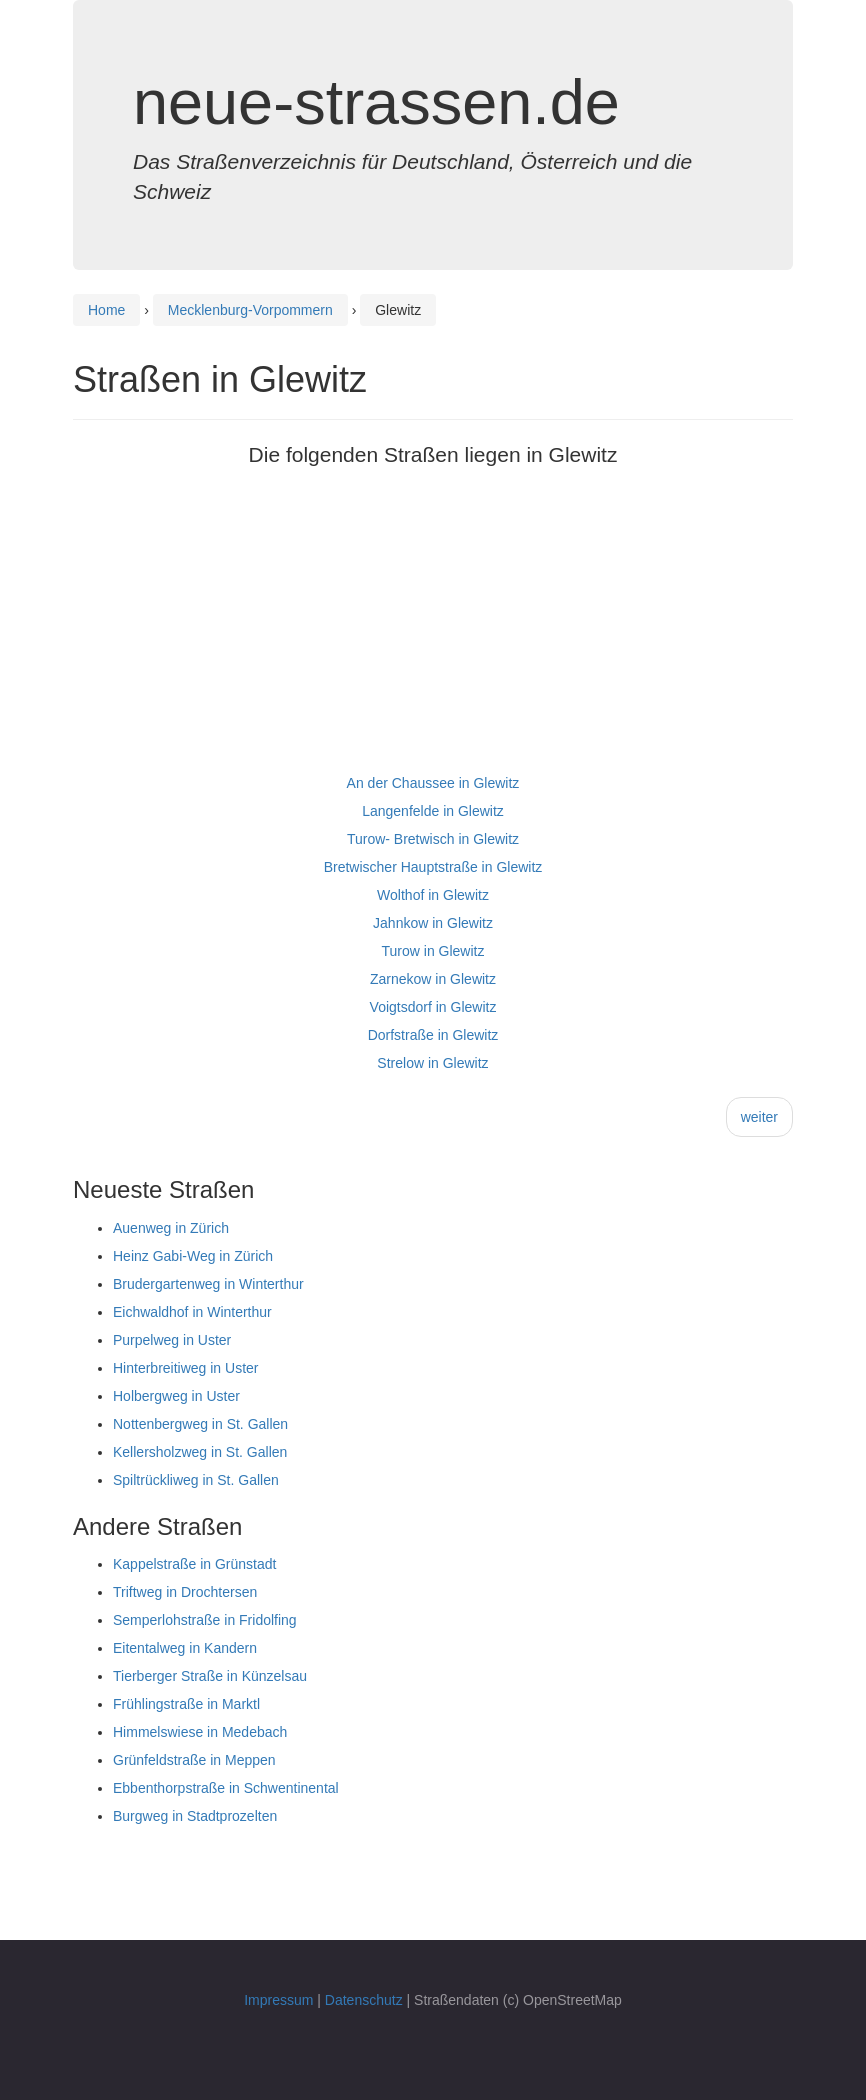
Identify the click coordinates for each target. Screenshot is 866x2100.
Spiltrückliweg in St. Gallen (196, 1480)
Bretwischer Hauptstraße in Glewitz (433, 867)
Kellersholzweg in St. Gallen (200, 1452)
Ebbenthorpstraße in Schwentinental (226, 1788)
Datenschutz (364, 2000)
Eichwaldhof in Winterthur (192, 1312)
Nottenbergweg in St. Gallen (200, 1424)
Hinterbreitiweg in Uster (186, 1368)
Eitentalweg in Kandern (185, 1648)
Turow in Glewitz (433, 951)
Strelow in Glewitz (432, 1063)
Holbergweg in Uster (176, 1396)
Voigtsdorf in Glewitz (433, 1007)
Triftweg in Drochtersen (185, 1592)
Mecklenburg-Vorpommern (250, 310)
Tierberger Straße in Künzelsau (210, 1676)
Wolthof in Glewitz (433, 895)
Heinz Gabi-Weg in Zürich (193, 1256)
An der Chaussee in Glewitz (433, 783)
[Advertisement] (433, 629)
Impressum (278, 2000)
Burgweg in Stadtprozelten (195, 1816)
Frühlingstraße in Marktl (186, 1704)
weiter (759, 1117)
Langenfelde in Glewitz (433, 811)
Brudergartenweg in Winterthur (208, 1284)
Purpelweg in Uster (172, 1340)
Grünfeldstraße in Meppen (194, 1760)
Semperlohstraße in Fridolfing (205, 1620)
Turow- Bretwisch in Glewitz (433, 839)
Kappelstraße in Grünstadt (194, 1564)
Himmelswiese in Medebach (200, 1732)
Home (106, 310)
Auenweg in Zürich (171, 1228)
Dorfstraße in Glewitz (433, 1035)
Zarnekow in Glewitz (433, 979)
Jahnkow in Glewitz (433, 923)
